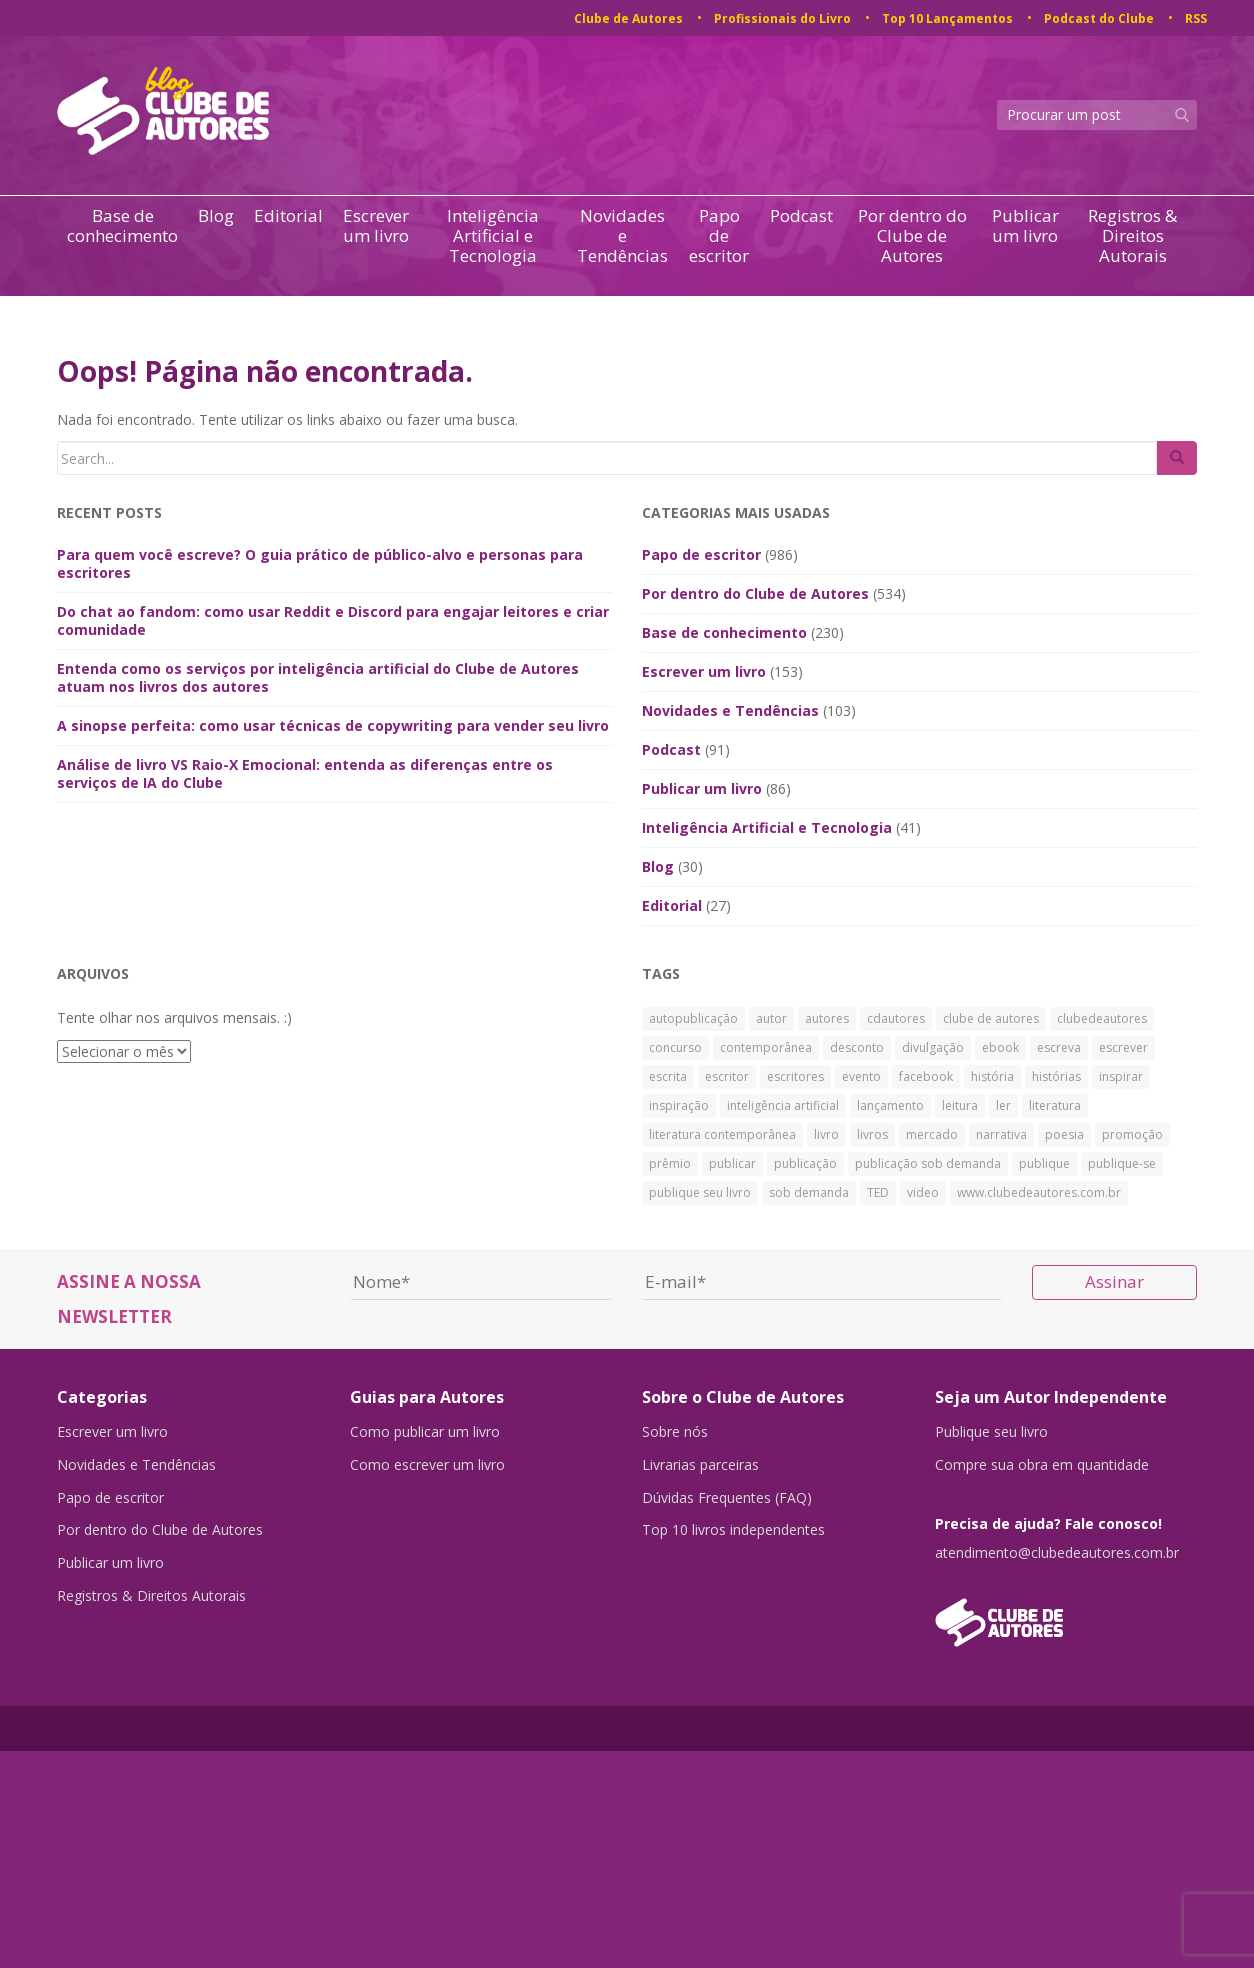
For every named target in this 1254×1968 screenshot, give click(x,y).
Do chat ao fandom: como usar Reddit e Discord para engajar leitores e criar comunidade (333, 620)
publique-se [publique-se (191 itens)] (1122, 1163)
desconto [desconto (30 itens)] (857, 1047)
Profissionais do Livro (782, 18)
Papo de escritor (719, 236)
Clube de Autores (628, 18)
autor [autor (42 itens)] (771, 1018)
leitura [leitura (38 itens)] (960, 1105)
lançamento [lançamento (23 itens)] (890, 1105)
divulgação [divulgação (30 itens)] (933, 1047)
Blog (216, 216)
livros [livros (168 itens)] (872, 1134)
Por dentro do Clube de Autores (912, 236)
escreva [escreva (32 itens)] (1059, 1047)
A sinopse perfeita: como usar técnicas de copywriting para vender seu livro (333, 725)
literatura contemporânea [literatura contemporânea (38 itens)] (722, 1134)
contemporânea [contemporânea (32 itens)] (766, 1047)
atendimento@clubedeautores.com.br (1057, 1554)
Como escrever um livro (427, 1466)
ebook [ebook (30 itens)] (1000, 1047)
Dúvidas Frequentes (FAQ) (727, 1500)
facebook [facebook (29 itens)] (926, 1076)
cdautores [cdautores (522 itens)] (896, 1018)
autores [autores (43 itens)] (827, 1018)
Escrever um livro (376, 226)
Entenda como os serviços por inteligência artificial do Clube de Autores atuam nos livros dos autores (318, 677)
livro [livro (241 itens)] (826, 1134)
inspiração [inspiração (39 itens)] (679, 1105)
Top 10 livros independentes (733, 1534)
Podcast (801, 216)
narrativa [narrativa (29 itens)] (1001, 1134)
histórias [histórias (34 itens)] (1056, 1076)
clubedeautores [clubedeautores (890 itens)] (1102, 1018)
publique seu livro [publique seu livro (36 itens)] (700, 1192)
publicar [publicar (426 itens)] (732, 1163)
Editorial (288, 216)
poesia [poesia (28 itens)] (1064, 1134)
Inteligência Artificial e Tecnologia (493, 236)
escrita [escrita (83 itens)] (668, 1076)
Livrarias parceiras (700, 1466)
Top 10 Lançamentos (947, 18)
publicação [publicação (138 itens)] (805, 1163)
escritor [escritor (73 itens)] (727, 1076)
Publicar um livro (1025, 226)
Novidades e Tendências (622, 236)
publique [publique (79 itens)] (1044, 1163)
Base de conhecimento (122, 226)
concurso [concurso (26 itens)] (675, 1047)
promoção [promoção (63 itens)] (1132, 1134)
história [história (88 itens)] (992, 1076)
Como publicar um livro (425, 1432)
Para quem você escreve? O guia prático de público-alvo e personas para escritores (320, 563)
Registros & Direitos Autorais (1132, 236)
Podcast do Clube (1099, 18)
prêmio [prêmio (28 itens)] (670, 1163)
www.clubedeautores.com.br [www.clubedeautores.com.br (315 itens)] (1039, 1192)
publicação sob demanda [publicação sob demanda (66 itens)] (928, 1163)
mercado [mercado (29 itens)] (932, 1134)
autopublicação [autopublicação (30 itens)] (693, 1018)
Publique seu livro (991, 1432)
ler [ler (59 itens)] (1003, 1105)
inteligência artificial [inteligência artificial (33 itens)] (783, 1105)
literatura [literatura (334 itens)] (1055, 1105)
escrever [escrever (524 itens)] (1123, 1047)
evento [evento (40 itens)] (861, 1076)
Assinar (1114, 1281)
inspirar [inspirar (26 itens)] (1121, 1076)
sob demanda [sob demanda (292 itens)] (809, 1192)
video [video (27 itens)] (923, 1192)
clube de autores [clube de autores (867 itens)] (991, 1018)
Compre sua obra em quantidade (1042, 1466)
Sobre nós (675, 1432)
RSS (1196, 18)
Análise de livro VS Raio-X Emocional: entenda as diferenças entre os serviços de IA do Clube (305, 773)
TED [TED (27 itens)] (878, 1192)
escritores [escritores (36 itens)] (795, 1076)
